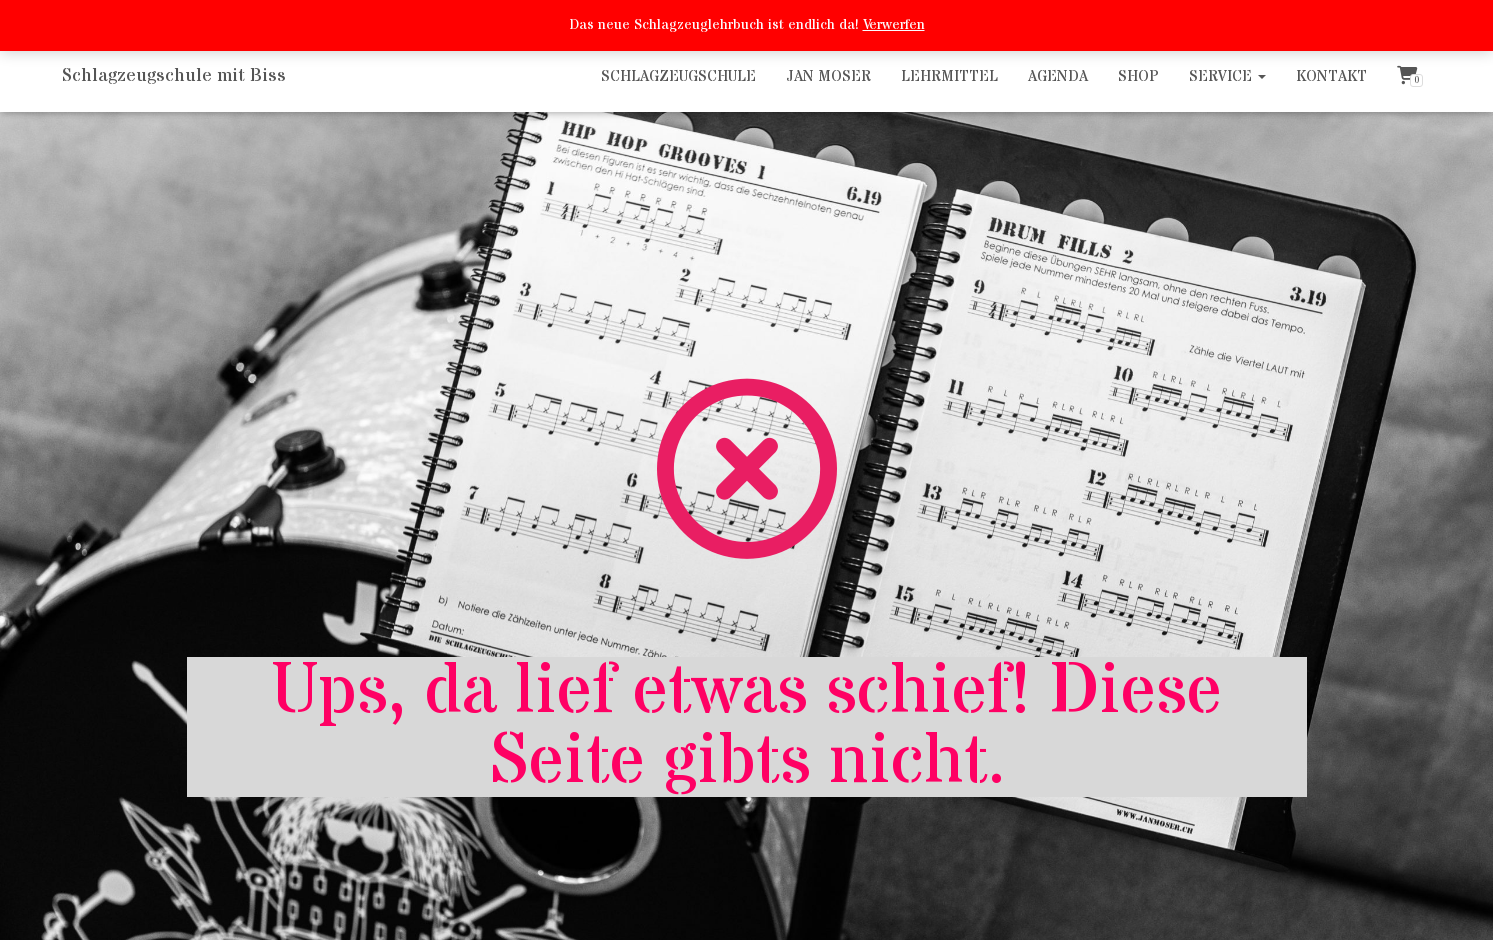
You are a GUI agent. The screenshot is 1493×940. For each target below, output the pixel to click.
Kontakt (1331, 76)
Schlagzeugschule (678, 76)
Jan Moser (828, 76)
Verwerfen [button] (894, 25)
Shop (1138, 76)
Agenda (1058, 76)
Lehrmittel (949, 76)
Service (1227, 76)
